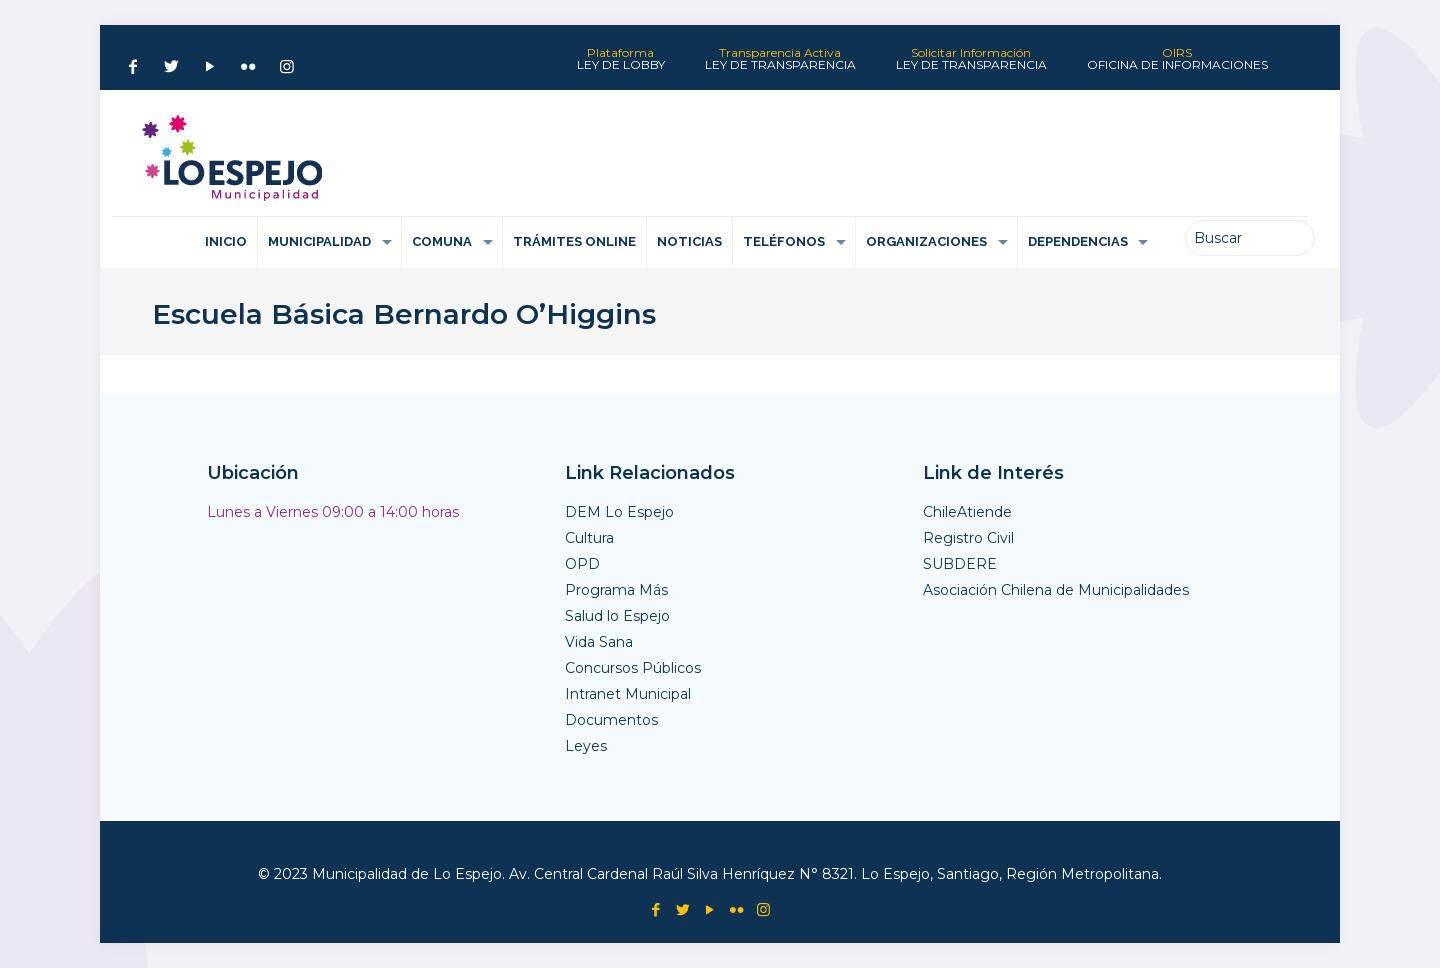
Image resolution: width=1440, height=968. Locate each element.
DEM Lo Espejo (619, 512)
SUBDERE (960, 564)
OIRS (1177, 59)
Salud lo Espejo (617, 616)
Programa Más (616, 590)
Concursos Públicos (633, 668)
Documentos (611, 720)
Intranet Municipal (628, 694)
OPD (582, 564)
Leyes (586, 746)
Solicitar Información (971, 59)
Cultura (589, 538)
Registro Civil (968, 538)
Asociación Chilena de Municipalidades (1056, 590)
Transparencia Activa (780, 59)
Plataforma (621, 59)
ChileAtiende (967, 512)
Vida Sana (599, 642)
